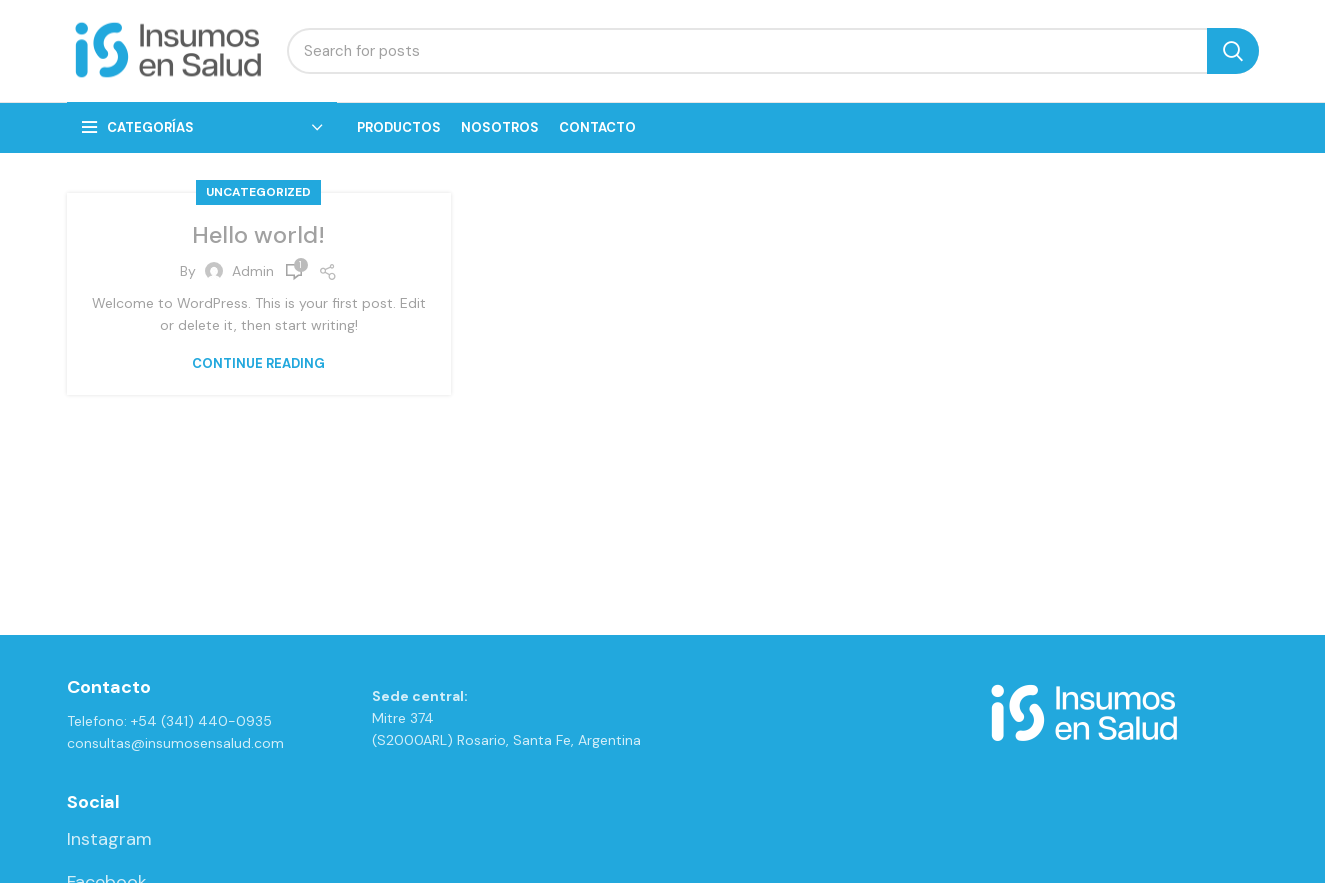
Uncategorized (258, 194)
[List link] (205, 841)
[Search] (773, 52)
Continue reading (258, 365)
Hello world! (259, 236)
